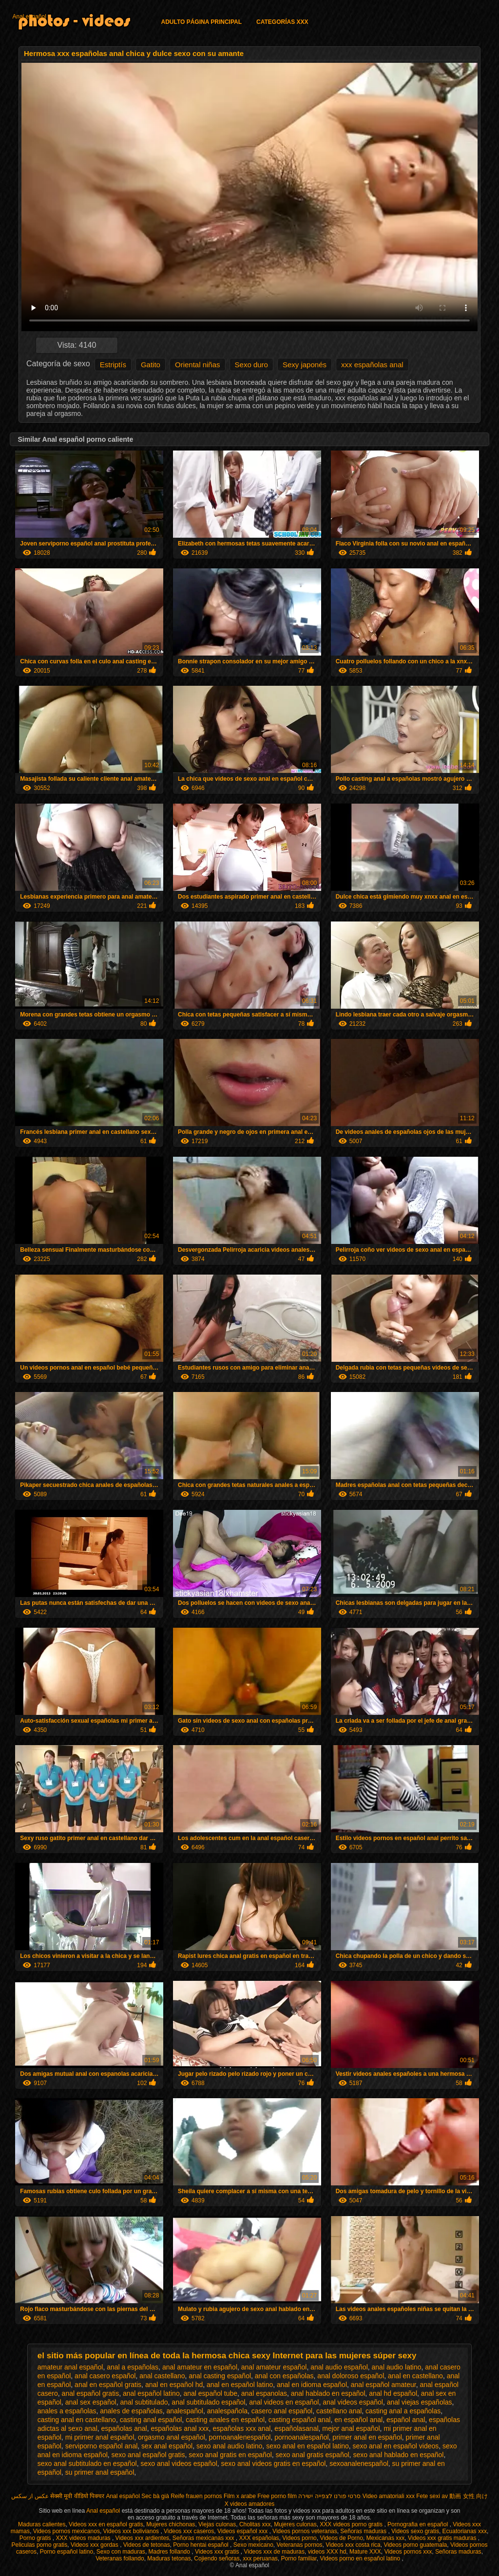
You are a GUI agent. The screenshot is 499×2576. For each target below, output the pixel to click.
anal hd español (393, 2393)
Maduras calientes (41, 2524)
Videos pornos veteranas (304, 2531)
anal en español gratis (108, 2384)
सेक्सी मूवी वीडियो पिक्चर (77, 2496)
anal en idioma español (312, 2384)
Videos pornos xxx (408, 2551)
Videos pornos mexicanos (66, 2531)
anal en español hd (174, 2384)
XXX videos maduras (84, 2538)
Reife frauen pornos (196, 2496)
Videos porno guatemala (415, 2544)
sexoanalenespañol (358, 2463)
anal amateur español (274, 2367)
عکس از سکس (30, 2496)
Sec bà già (155, 2496)
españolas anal (124, 2428)
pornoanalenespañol (240, 2437)
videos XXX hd (327, 2551)
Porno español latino (66, 2551)
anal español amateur (383, 2384)
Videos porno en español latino (361, 2558)
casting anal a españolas (403, 2411)
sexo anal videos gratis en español (273, 2463)
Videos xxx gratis (218, 2551)
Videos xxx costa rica (353, 2544)
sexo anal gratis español (312, 2455)
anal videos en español (284, 2402)
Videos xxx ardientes (142, 2538)
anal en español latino (240, 2384)
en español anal (358, 2420)
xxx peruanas (260, 2558)
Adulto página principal (201, 22)
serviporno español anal (101, 2446)
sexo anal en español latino (307, 2446)
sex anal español (166, 2446)
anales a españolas (67, 2411)
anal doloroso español (350, 2376)
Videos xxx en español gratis (106, 2524)
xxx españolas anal (372, 364)
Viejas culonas (217, 2524)
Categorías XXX (282, 22)
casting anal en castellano (77, 2420)
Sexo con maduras (120, 2551)
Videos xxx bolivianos (132, 2531)
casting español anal (300, 2420)
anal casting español (220, 2376)
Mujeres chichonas (170, 2524)
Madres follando (170, 2551)
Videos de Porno (341, 2538)
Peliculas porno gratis (40, 2544)
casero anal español (281, 2411)
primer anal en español (367, 2437)
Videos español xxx (243, 2531)
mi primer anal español (99, 2437)
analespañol (184, 2411)
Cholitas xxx (255, 2524)
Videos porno (299, 2538)
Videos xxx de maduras (274, 2551)
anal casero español (105, 2376)
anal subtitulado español (208, 2402)
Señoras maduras (364, 2531)
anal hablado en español (328, 2393)
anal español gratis (90, 2393)
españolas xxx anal (241, 2428)
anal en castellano (415, 2376)
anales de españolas (131, 2411)
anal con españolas (284, 2376)
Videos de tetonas (146, 2544)
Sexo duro (251, 364)
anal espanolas (264, 2393)
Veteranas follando (120, 2558)
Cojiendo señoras (216, 2558)
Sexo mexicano (253, 2544)
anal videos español (353, 2402)
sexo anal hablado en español (398, 2455)
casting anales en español (225, 2420)
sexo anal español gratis (148, 2455)
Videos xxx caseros (189, 2531)
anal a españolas (132, 2367)
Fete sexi (428, 2496)
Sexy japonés (304, 364)
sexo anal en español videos (396, 2446)
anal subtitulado (144, 2402)
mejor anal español (351, 2428)
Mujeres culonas (295, 2524)
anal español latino (151, 2393)
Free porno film (277, 2496)
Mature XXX (365, 2551)
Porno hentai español (201, 2544)
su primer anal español (99, 2472)
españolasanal (296, 2428)
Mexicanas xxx (385, 2538)
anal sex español (90, 2402)
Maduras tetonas (169, 2558)
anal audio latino (397, 2367)
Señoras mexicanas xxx (204, 2538)
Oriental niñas (197, 364)
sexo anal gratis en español (230, 2455)
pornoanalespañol (301, 2437)
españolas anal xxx (180, 2428)
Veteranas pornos (299, 2544)
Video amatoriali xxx (389, 2496)
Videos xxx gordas (95, 2544)
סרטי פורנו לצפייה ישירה (329, 2496)
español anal (405, 2420)
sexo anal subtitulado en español (87, 2463)
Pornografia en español (418, 2524)
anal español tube (210, 2393)
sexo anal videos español (179, 2463)
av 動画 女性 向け (464, 2496)
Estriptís (113, 364)
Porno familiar (298, 2558)
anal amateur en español (199, 2367)
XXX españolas (259, 2538)
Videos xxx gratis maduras (443, 2538)
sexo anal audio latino (229, 2446)
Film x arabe (240, 2496)
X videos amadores (250, 2504)
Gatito (150, 364)
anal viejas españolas (419, 2402)
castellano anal (339, 2411)
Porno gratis (36, 2538)
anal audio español (339, 2367)
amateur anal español (70, 2367)
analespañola (227, 2411)
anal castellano (162, 2376)
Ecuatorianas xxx (464, 2531)
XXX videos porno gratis (352, 2524)
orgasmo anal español (171, 2437)
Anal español (29, 16)
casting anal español (151, 2420)
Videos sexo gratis (415, 2531)
